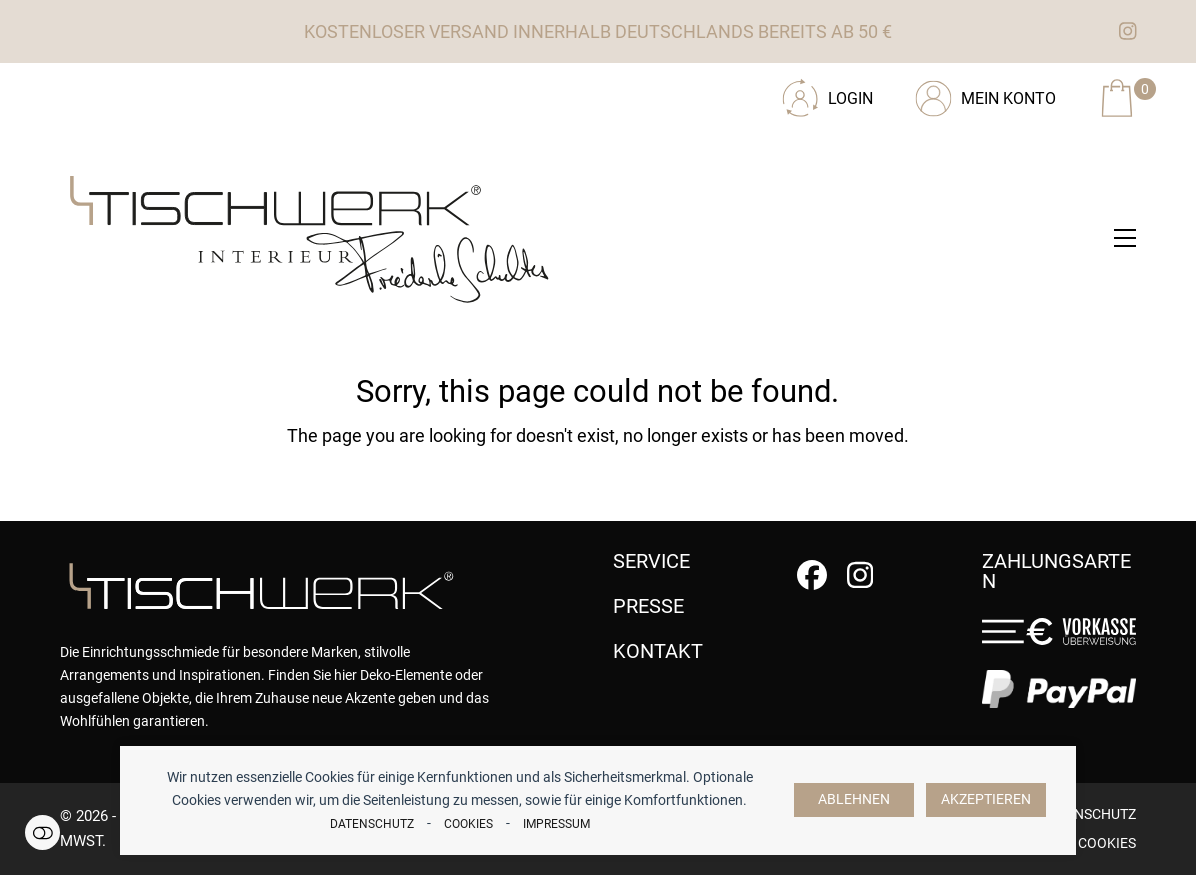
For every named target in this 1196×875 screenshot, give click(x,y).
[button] (1125, 238)
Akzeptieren (986, 799)
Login (850, 98)
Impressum (556, 824)
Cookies (468, 824)
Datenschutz (372, 824)
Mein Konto (1008, 98)
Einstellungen (42, 832)
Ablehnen (854, 799)
